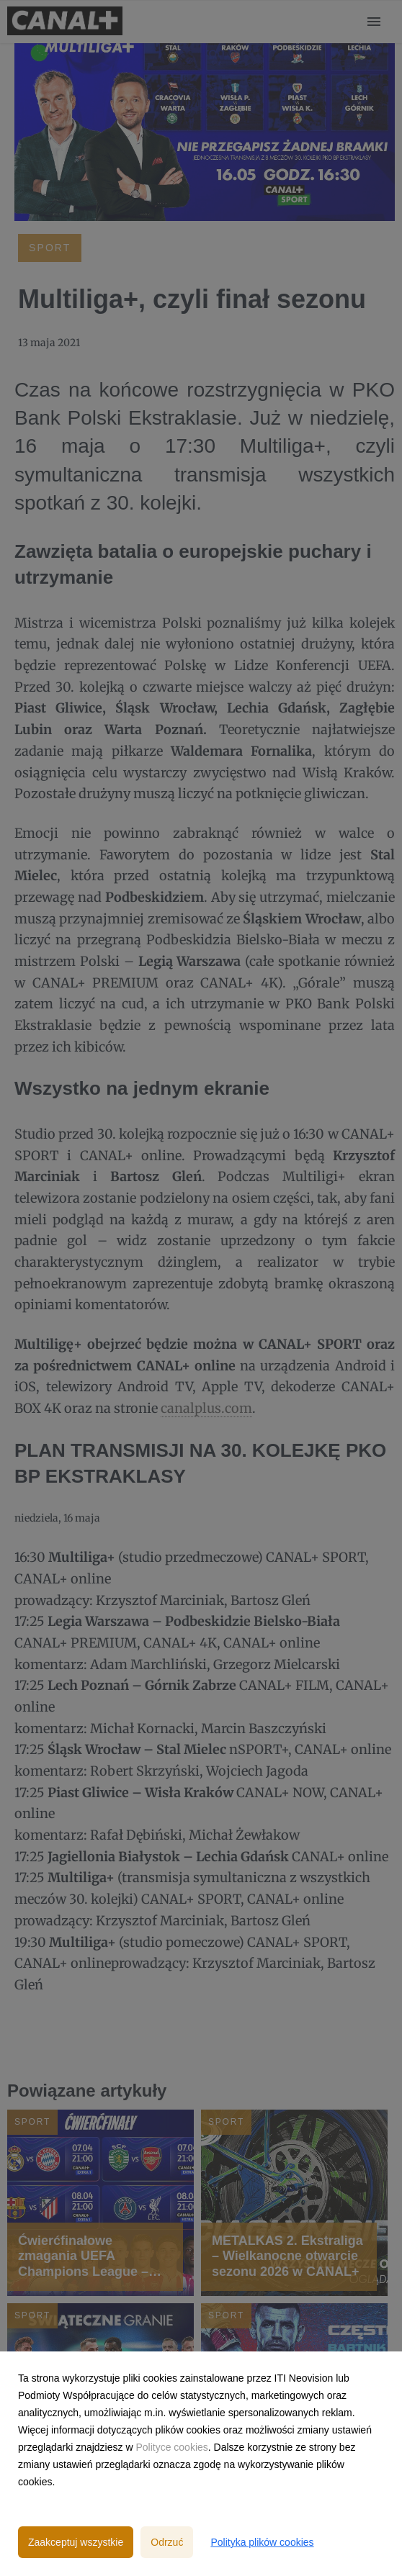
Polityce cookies (171, 2447)
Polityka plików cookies (261, 2542)
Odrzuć (167, 2542)
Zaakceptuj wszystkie (75, 2542)
